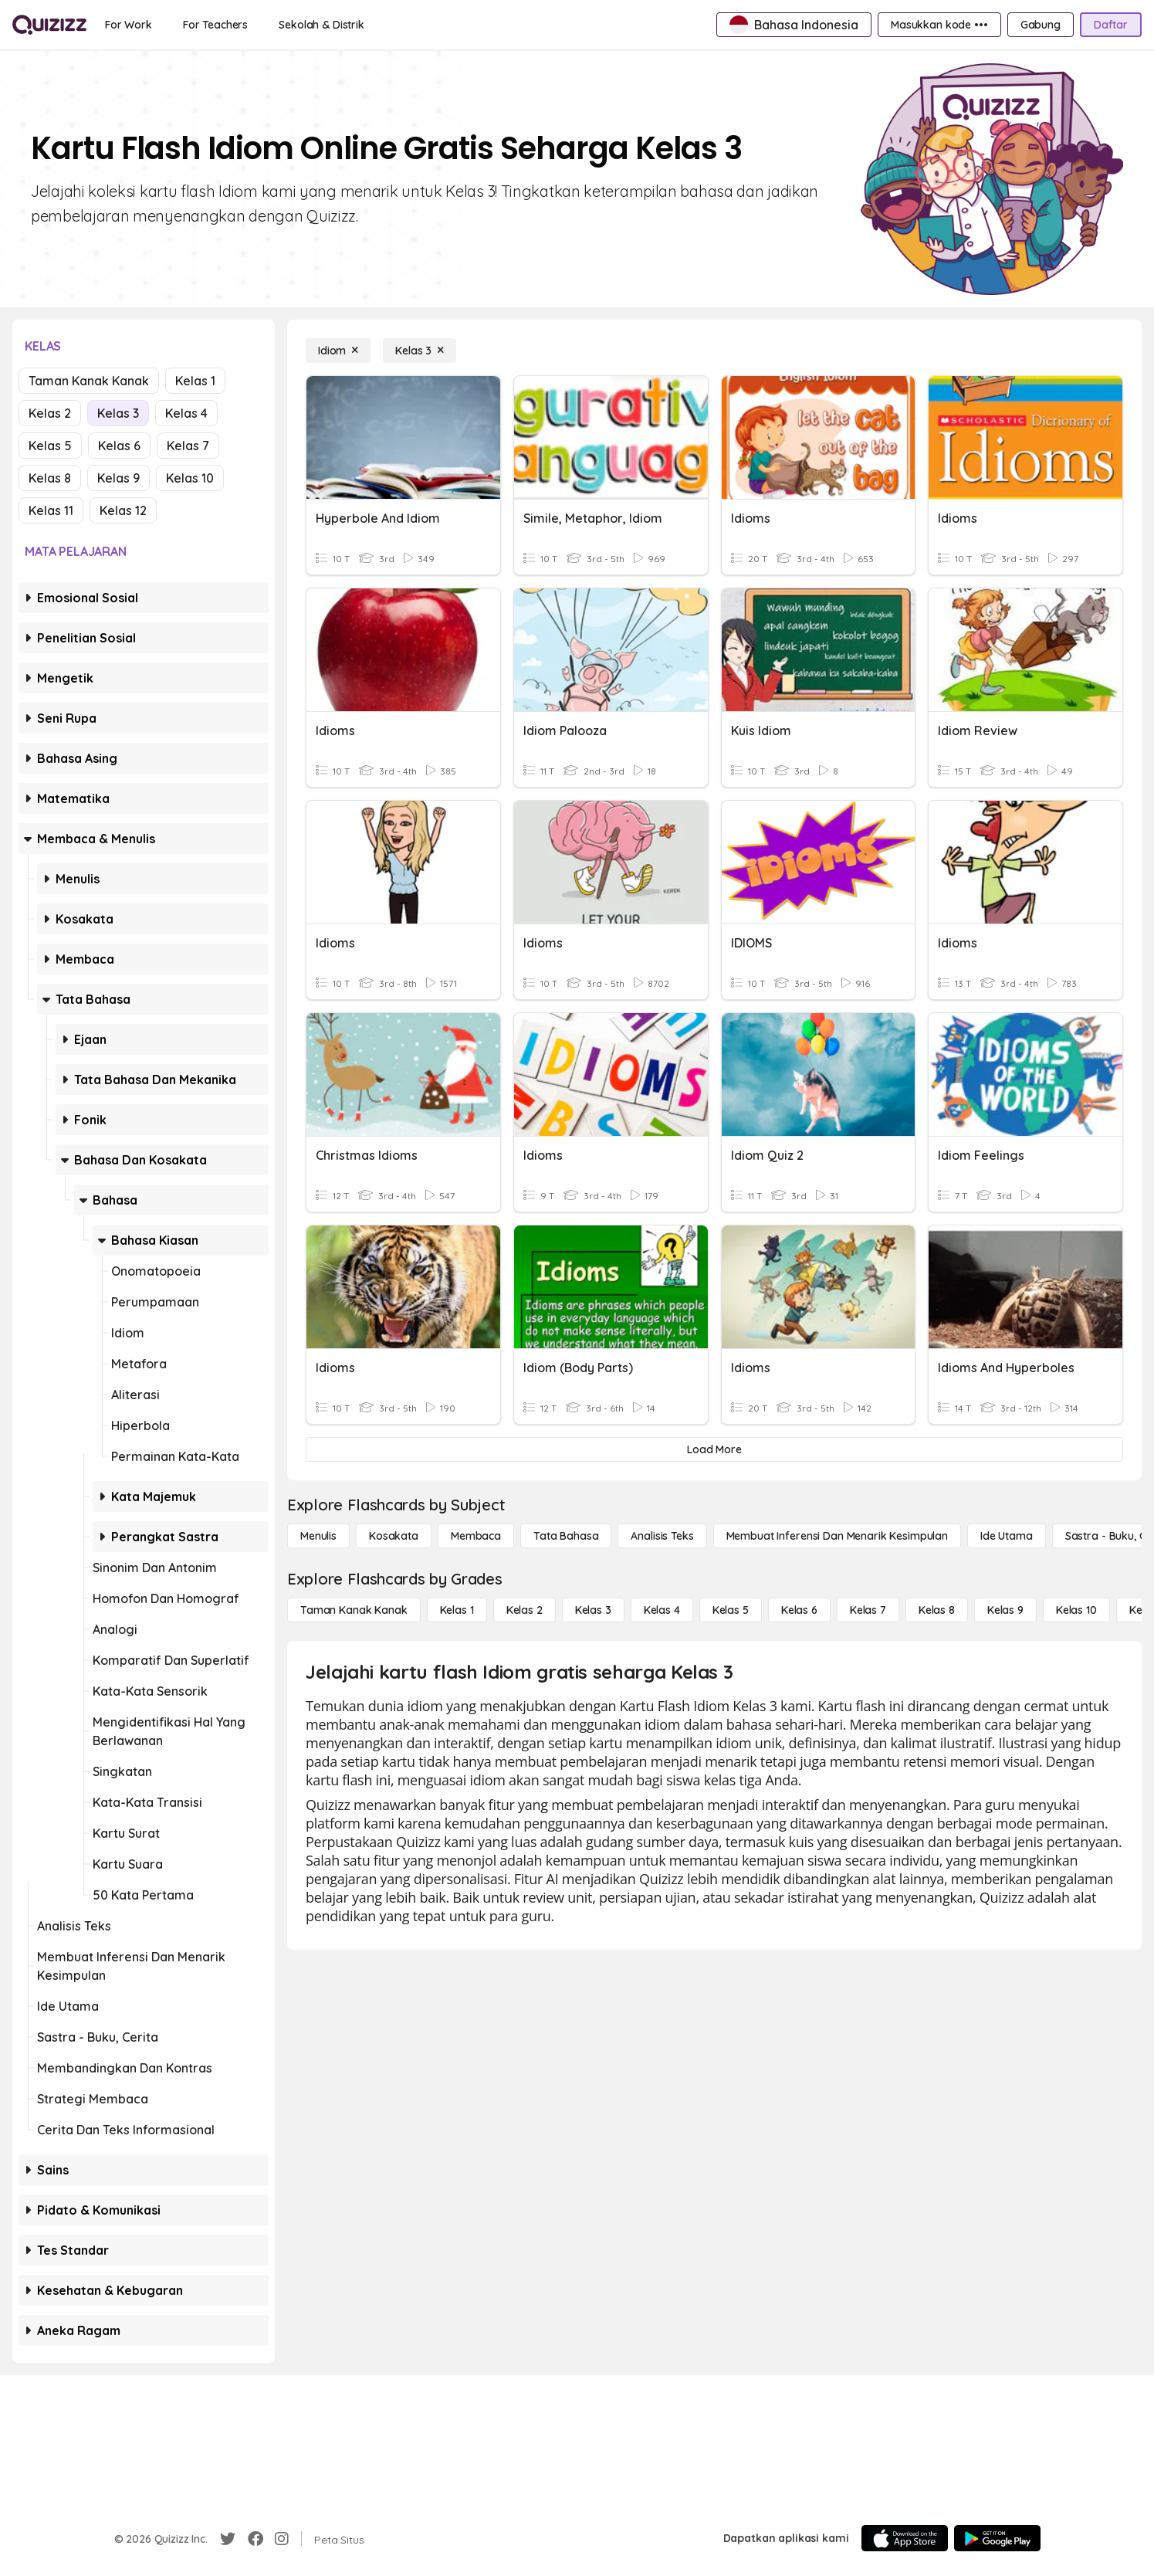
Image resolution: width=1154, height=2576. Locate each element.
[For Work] (128, 24)
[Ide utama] (1006, 1536)
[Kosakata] (393, 1536)
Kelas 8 (50, 478)
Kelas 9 (118, 478)
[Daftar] (1111, 24)
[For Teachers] (215, 24)
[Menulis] (318, 1536)
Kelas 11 (51, 510)
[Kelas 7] (868, 1610)
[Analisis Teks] (662, 1536)
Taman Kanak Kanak (89, 380)
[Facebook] (255, 2539)
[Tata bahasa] (565, 1536)
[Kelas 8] (936, 1610)
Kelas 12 (123, 510)
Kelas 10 (190, 478)
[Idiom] (338, 350)
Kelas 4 (186, 413)
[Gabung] (1040, 24)
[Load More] (714, 1449)
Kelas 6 (119, 445)
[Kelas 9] (1005, 1610)
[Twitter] (227, 2539)
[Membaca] (476, 1536)
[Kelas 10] (1076, 1610)
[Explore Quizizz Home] (49, 25)
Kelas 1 (195, 380)
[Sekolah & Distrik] (321, 24)
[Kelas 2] (524, 1610)
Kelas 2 (50, 413)
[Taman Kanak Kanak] (354, 1610)
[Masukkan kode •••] (939, 24)
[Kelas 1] (457, 1610)
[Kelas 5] (730, 1610)
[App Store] (904, 2538)
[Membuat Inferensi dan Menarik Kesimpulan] (837, 1536)
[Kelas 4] (662, 1610)
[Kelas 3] (419, 350)
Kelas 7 (188, 445)
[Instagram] (282, 2539)
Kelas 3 (118, 413)
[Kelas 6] (799, 1610)
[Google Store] (997, 2538)
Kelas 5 (50, 445)
